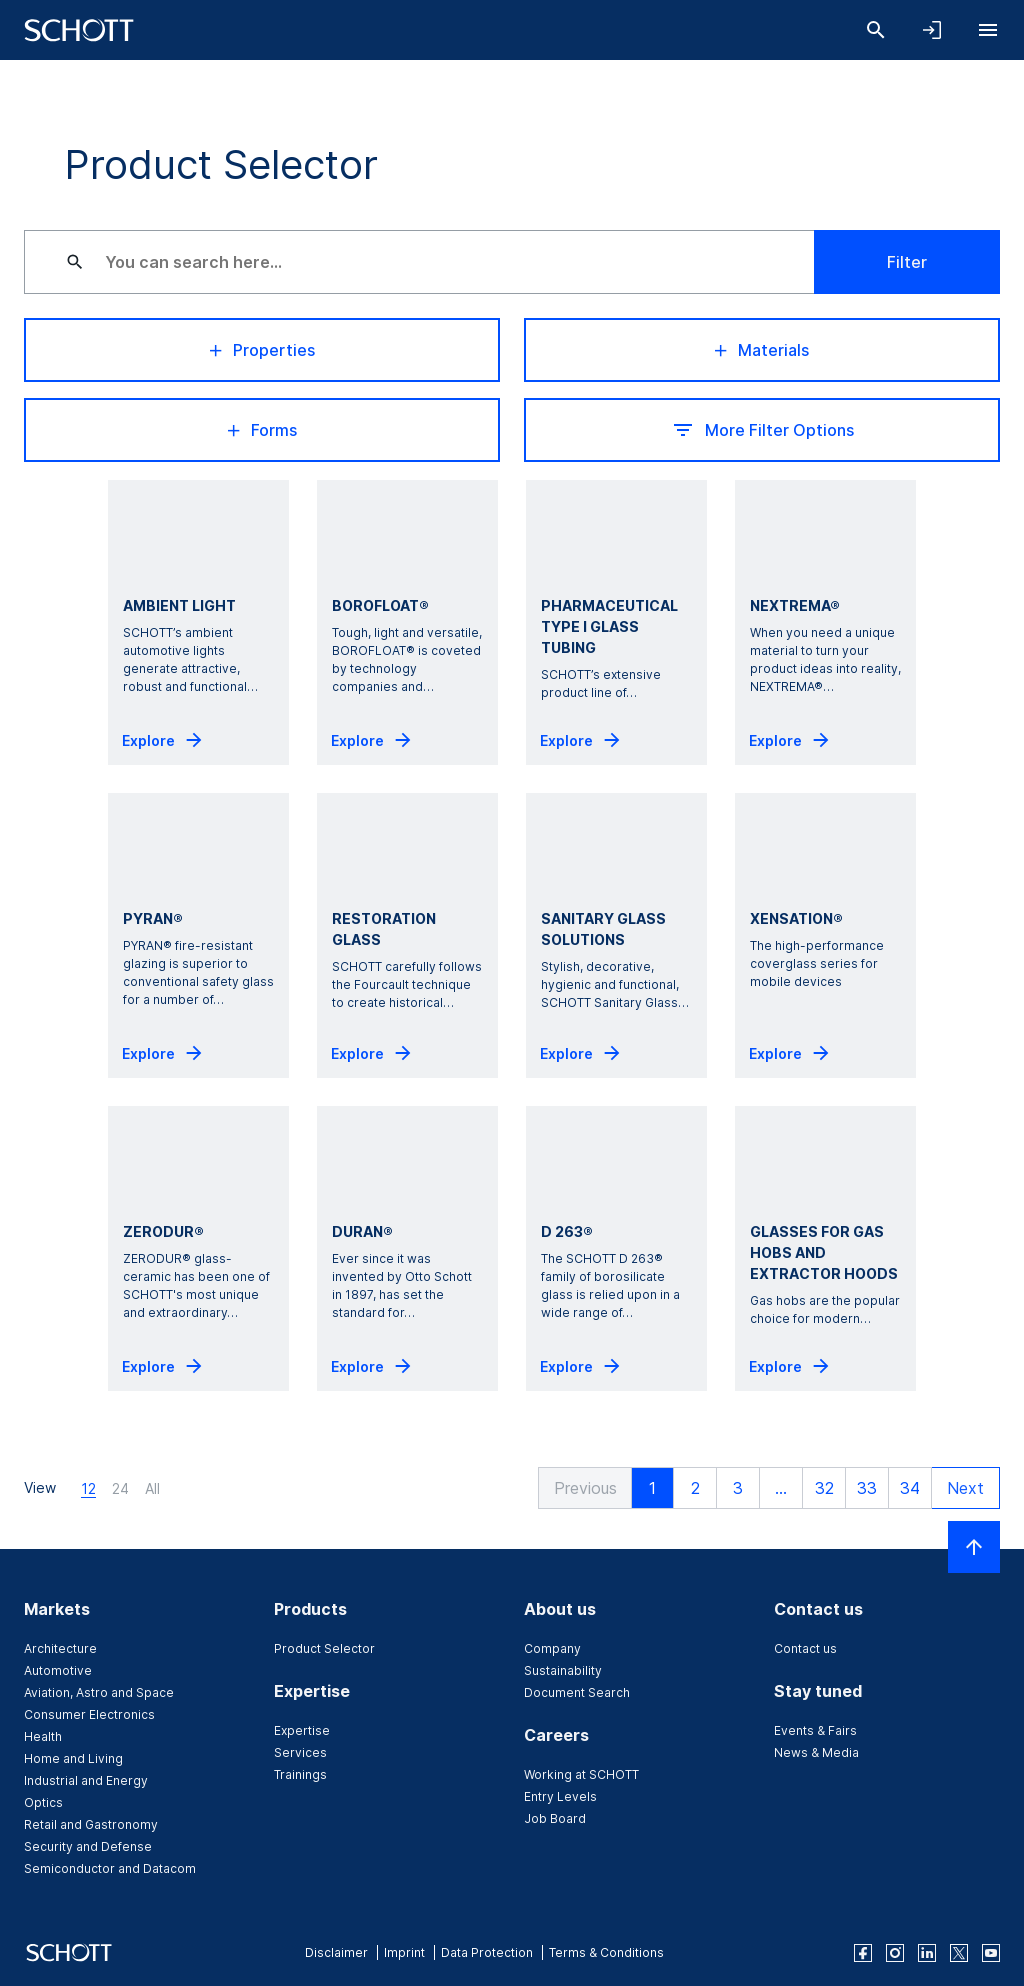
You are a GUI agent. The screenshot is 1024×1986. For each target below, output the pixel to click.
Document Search (577, 1692)
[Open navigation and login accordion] (932, 30)
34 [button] (908, 1488)
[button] (581, 1488)
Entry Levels (560, 1796)
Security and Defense (88, 1846)
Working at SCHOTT (581, 1774)
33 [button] (865, 1488)
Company (552, 1648)
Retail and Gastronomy (91, 1824)
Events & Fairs (815, 1730)
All (152, 1488)
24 (120, 1488)
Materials (762, 350)
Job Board (555, 1818)
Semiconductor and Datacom (110, 1868)
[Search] (876, 30)
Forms (262, 430)
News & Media (816, 1752)
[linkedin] (927, 1953)
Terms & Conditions (606, 1952)
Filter (907, 262)
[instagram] (895, 1953)
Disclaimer (336, 1952)
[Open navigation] (988, 30)
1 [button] (650, 1488)
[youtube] (991, 1953)
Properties (262, 350)
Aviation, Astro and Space (99, 1692)
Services (300, 1752)
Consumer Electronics (89, 1714)
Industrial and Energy (86, 1780)
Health (43, 1736)
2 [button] (693, 1488)
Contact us (805, 1648)
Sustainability (563, 1670)
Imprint (404, 1952)
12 (88, 1488)
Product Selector (324, 1648)
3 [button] (736, 1488)
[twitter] (959, 1953)
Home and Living (73, 1758)
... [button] (779, 1488)
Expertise (302, 1730)
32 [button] (822, 1488)
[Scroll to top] (974, 1547)
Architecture (60, 1648)
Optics (43, 1802)
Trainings (300, 1774)
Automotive (58, 1670)
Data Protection (487, 1952)
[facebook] (863, 1953)
